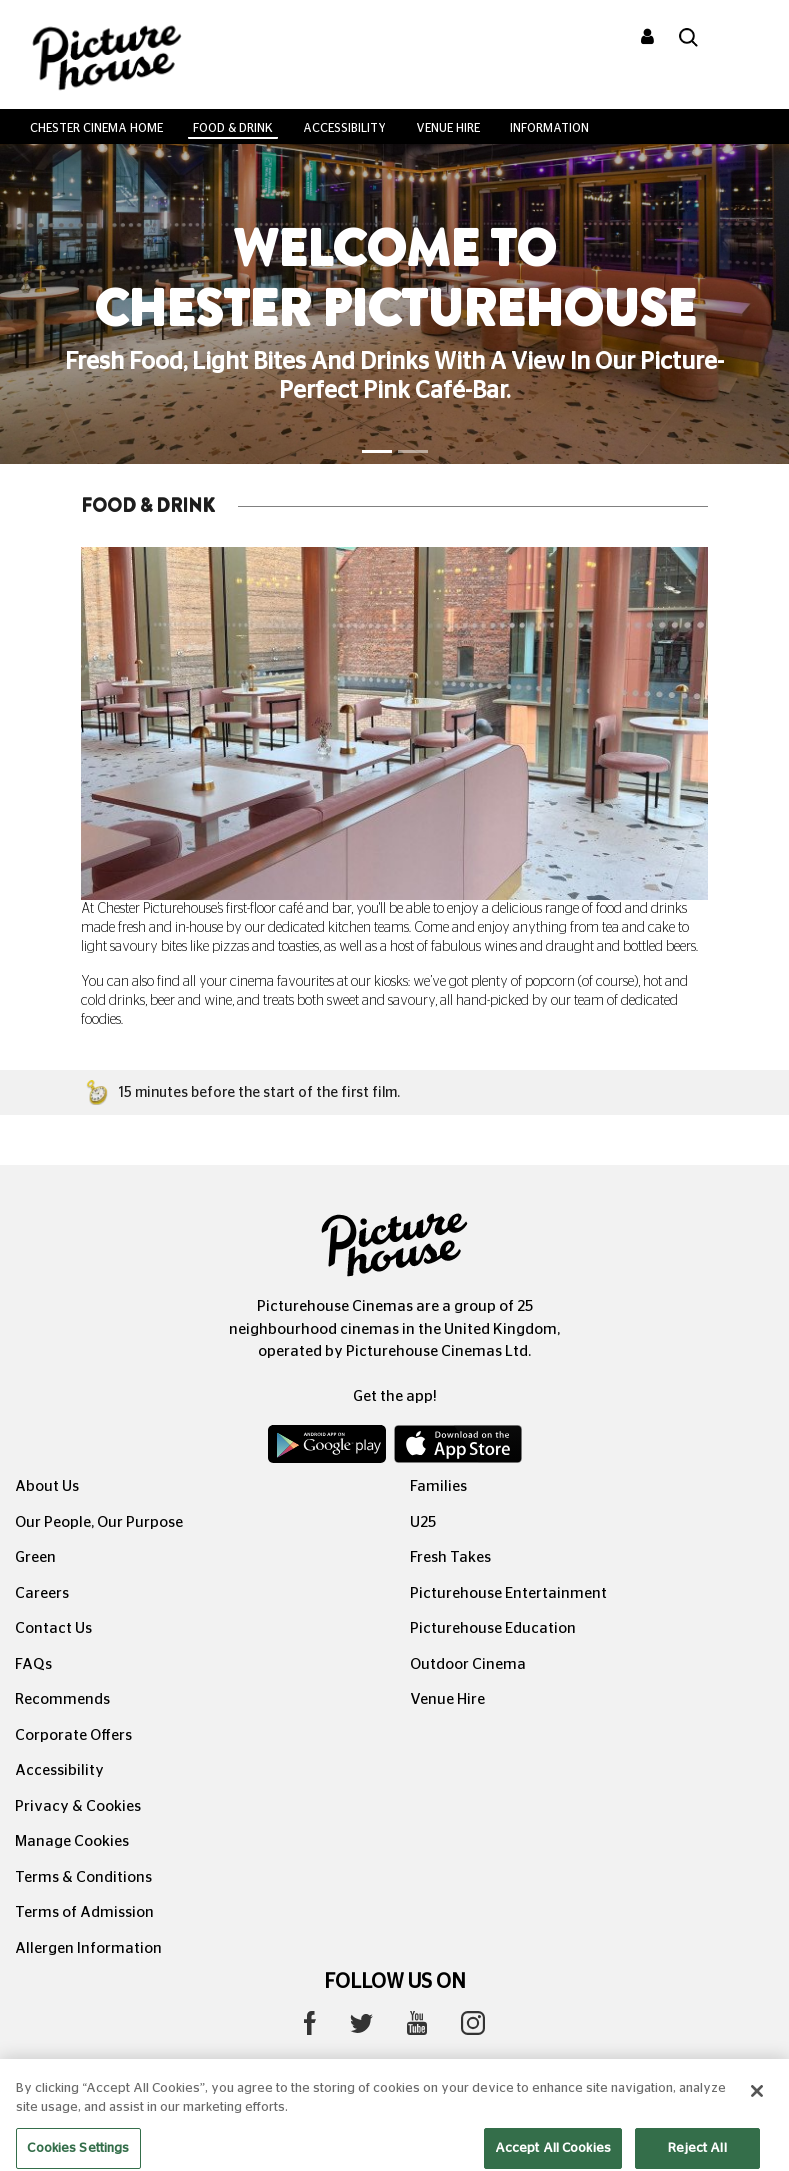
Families (438, 1486)
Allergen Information (88, 1948)
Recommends (62, 1699)
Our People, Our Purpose (99, 1522)
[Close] (757, 2102)
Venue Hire (448, 128)
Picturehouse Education (493, 1628)
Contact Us (53, 1628)
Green (35, 1557)
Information (549, 128)
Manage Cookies (72, 1841)
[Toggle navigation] (747, 39)
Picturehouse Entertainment (508, 1593)
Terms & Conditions (83, 1877)
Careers (42, 1593)
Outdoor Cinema (468, 1664)
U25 (423, 1522)
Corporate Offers (73, 1735)
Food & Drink (233, 128)
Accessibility (344, 128)
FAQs (33, 1664)
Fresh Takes (450, 1557)
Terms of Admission (84, 1912)
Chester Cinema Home (96, 128)
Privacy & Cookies (78, 1806)
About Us (47, 1486)
